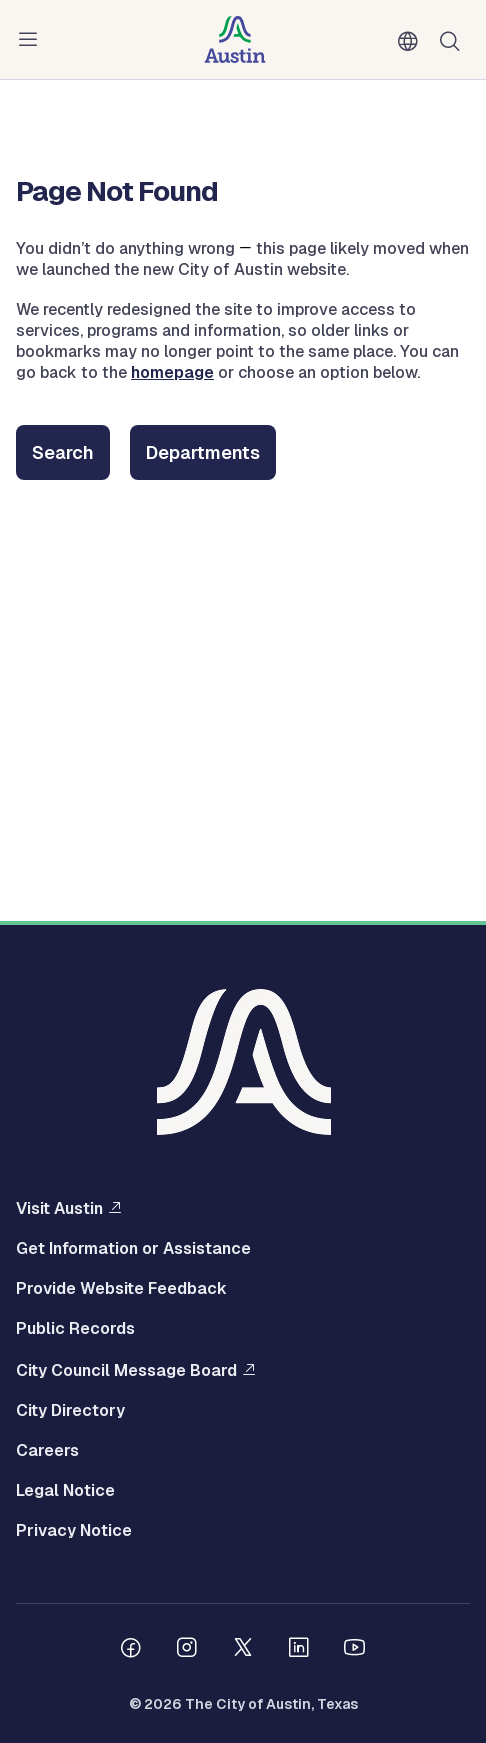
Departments (203, 452)
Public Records (75, 1329)
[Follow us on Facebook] (131, 1650)
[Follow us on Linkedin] (299, 1650)
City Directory (70, 1411)
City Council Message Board (126, 1370)
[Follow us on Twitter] (243, 1650)
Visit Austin (59, 1208)
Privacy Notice (74, 1531)
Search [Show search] (454, 39)
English (412, 42)
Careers (47, 1451)
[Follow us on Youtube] (355, 1650)
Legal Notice (65, 1491)
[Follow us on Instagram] (187, 1650)
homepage (172, 372)
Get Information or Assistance (133, 1249)
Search (63, 452)
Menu (32, 40)
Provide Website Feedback (121, 1289)
